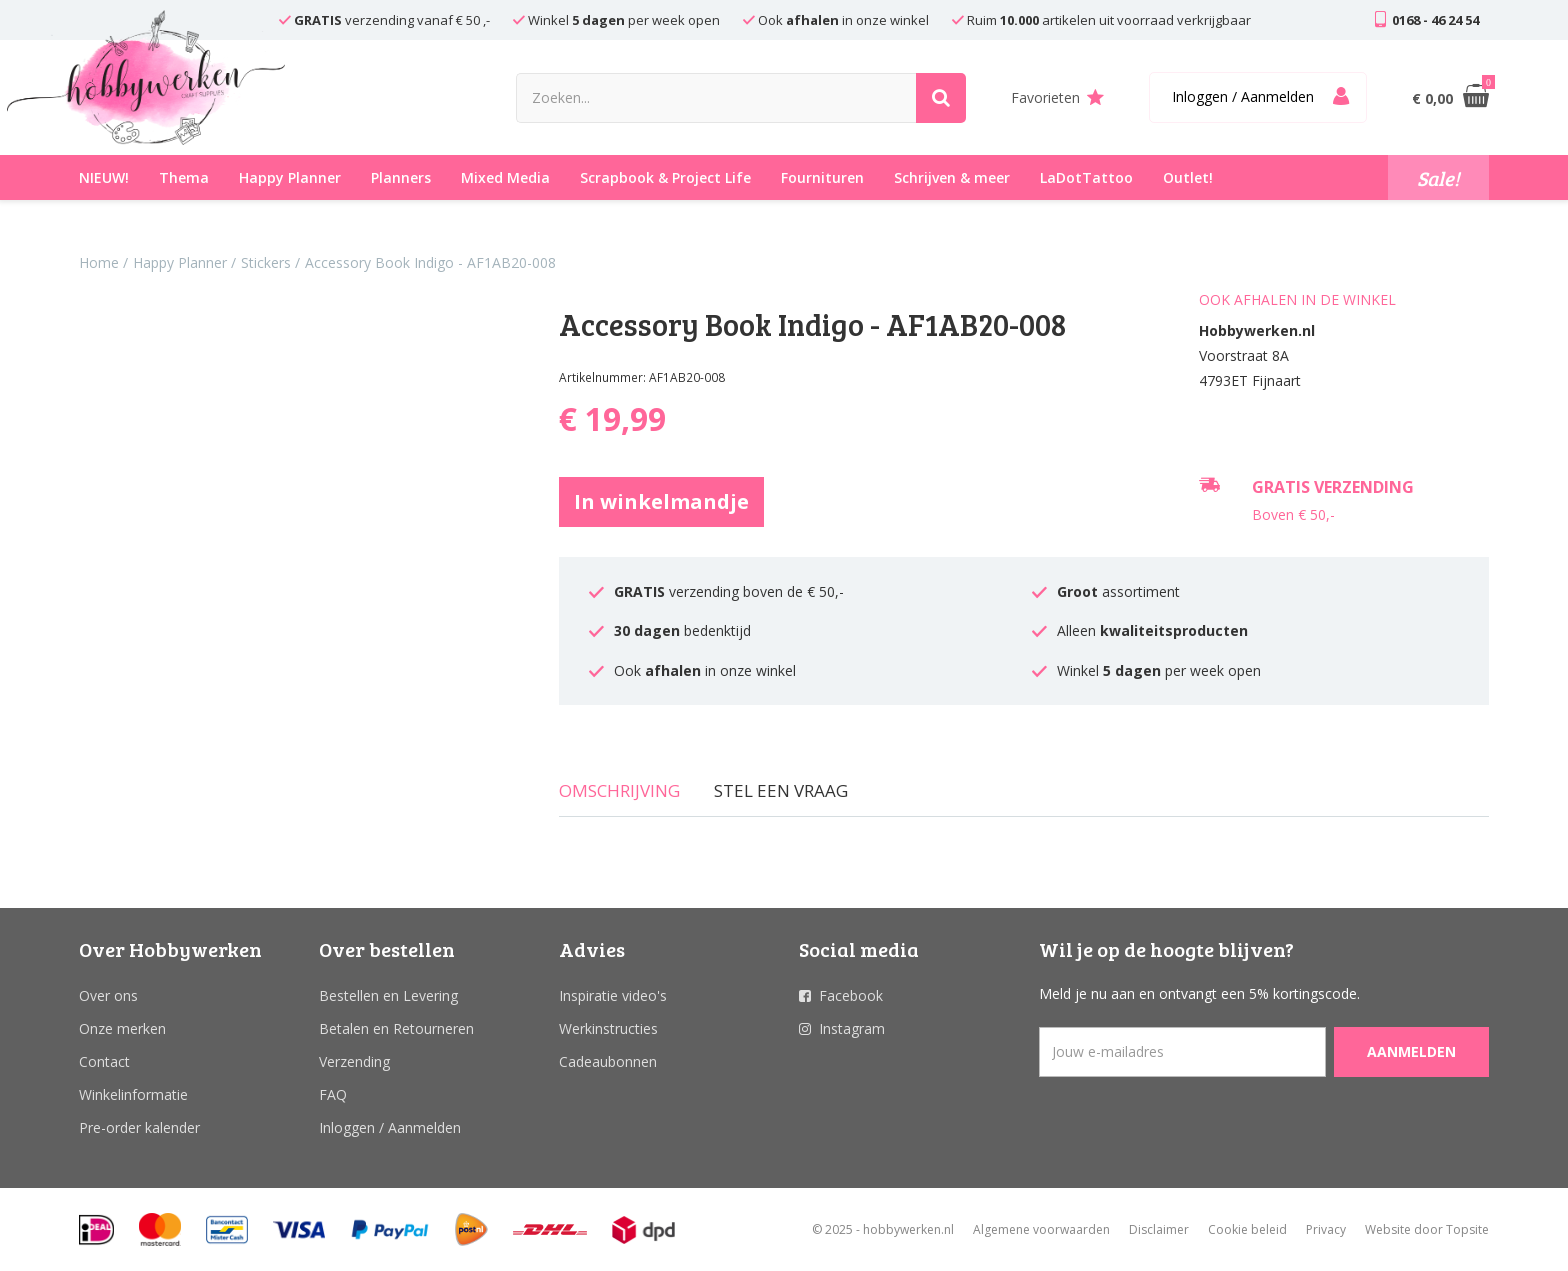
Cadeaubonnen (608, 1061)
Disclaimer (1159, 1229)
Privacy (1326, 1229)
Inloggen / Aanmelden (390, 1127)
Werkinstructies (608, 1028)
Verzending (354, 1061)
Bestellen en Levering (388, 995)
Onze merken (122, 1028)
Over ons (108, 995)
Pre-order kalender (139, 1127)
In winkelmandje (661, 501)
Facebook (851, 995)
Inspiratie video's (613, 995)
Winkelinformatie (133, 1094)
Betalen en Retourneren (396, 1028)
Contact (104, 1061)
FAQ (333, 1094)
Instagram (852, 1028)
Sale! (1438, 178)
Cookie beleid (1247, 1229)
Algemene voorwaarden (1041, 1229)
